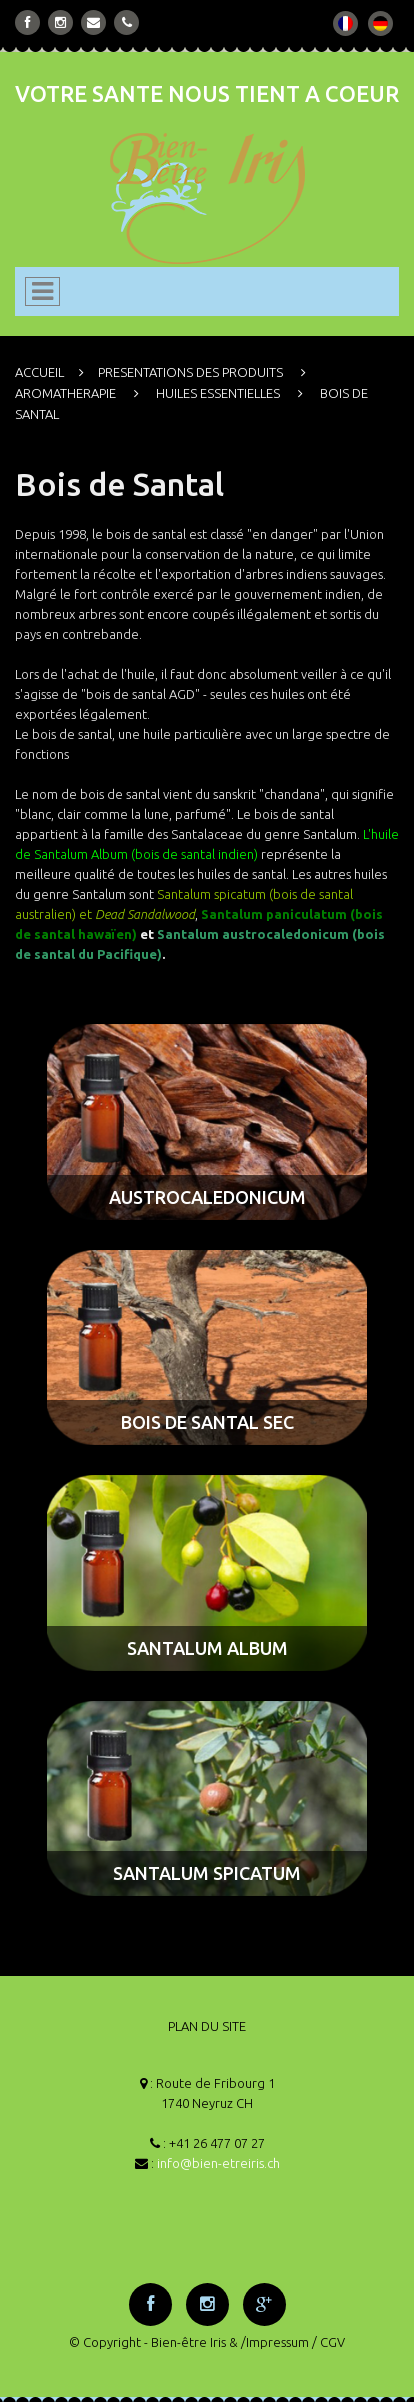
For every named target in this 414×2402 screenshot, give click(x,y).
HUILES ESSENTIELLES (218, 393)
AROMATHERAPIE (65, 393)
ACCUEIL (39, 372)
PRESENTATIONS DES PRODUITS (190, 372)
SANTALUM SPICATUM (207, 1873)
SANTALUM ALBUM (207, 1648)
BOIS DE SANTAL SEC (207, 1422)
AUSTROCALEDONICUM (207, 1197)
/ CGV (328, 2342)
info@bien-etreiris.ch (218, 2163)
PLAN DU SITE (207, 2026)
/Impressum (275, 2342)
